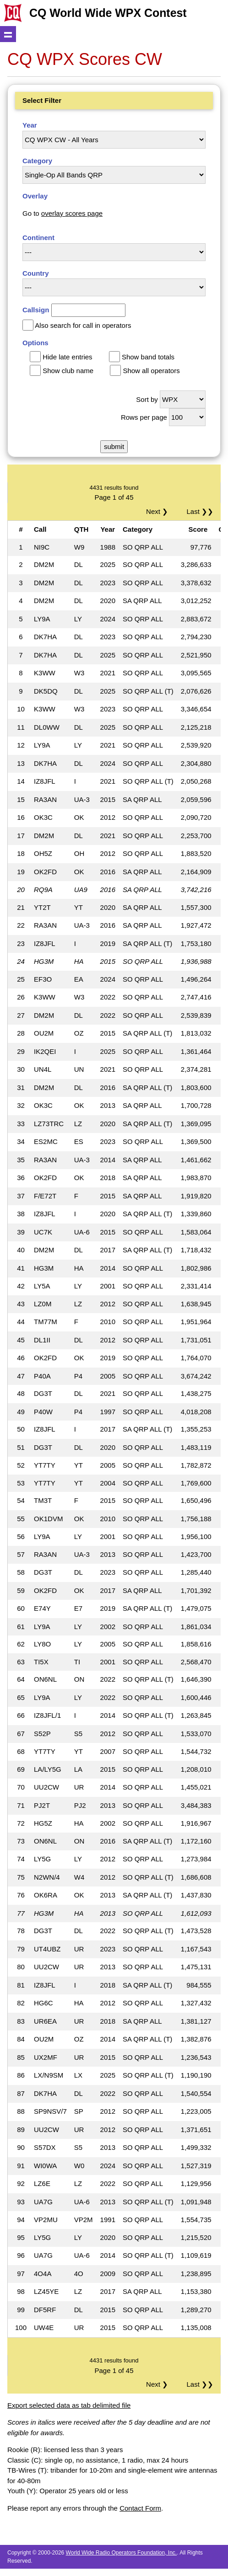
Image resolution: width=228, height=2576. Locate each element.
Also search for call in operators (83, 325)
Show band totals (148, 357)
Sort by (147, 399)
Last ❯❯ (199, 511)
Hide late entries (67, 357)
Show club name (68, 370)
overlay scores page (72, 213)
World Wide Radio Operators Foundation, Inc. (121, 2552)
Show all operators (151, 370)
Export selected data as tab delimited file (68, 2405)
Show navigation (8, 34)
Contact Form (140, 2508)
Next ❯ (159, 511)
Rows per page (144, 417)
